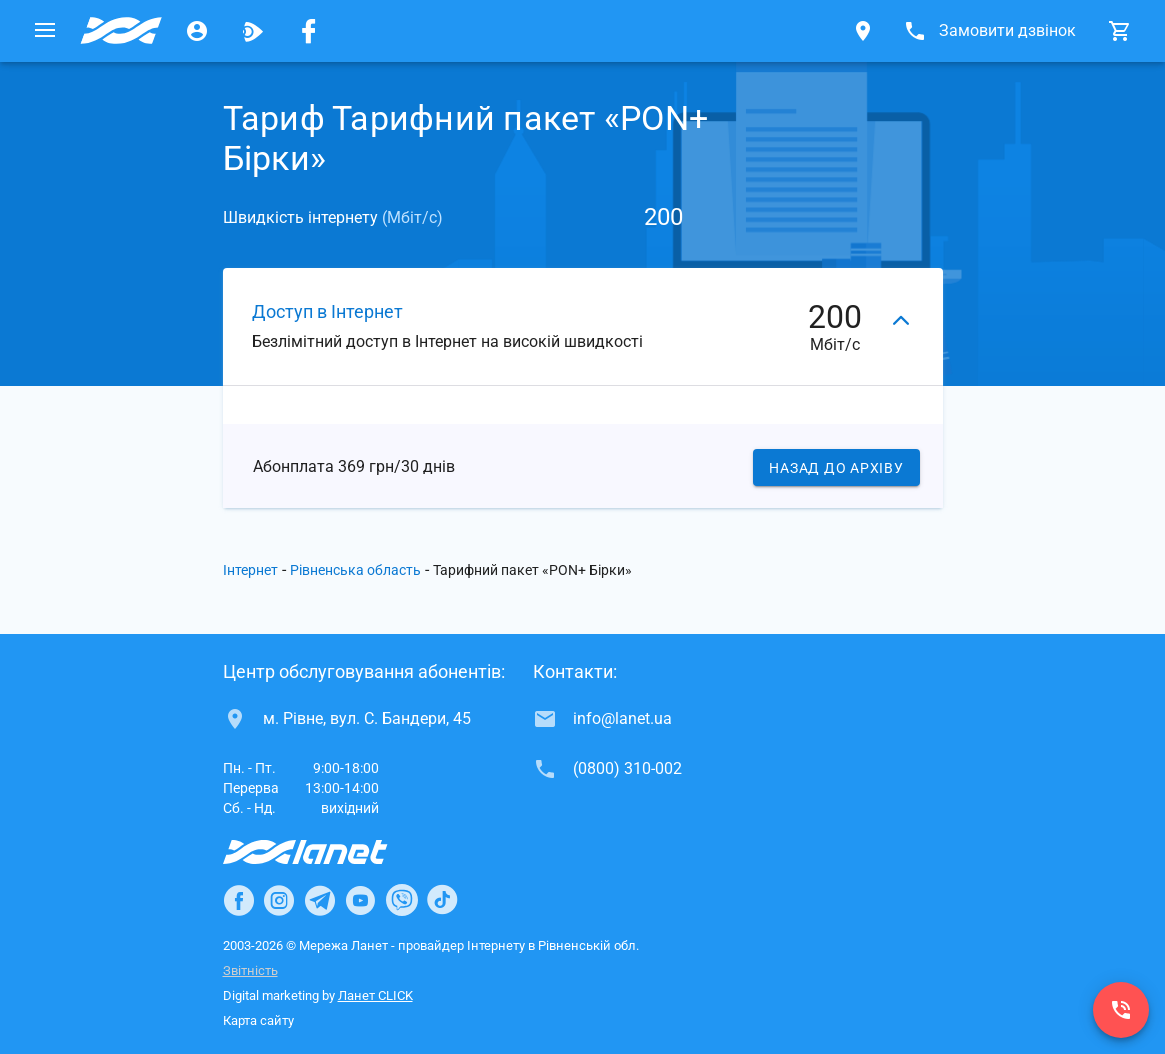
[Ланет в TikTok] (442, 900)
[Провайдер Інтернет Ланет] (328, 852)
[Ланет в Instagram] (279, 900)
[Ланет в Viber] (402, 900)
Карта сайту (258, 1020)
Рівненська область (355, 570)
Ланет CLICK (375, 995)
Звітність (250, 970)
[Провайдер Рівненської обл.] (121, 31)
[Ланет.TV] (253, 31)
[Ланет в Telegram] (320, 900)
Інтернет (250, 570)
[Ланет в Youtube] (360, 900)
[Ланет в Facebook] (239, 900)
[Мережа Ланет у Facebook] (309, 31)
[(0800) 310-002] (1121, 1010)
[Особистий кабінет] (197, 31)
